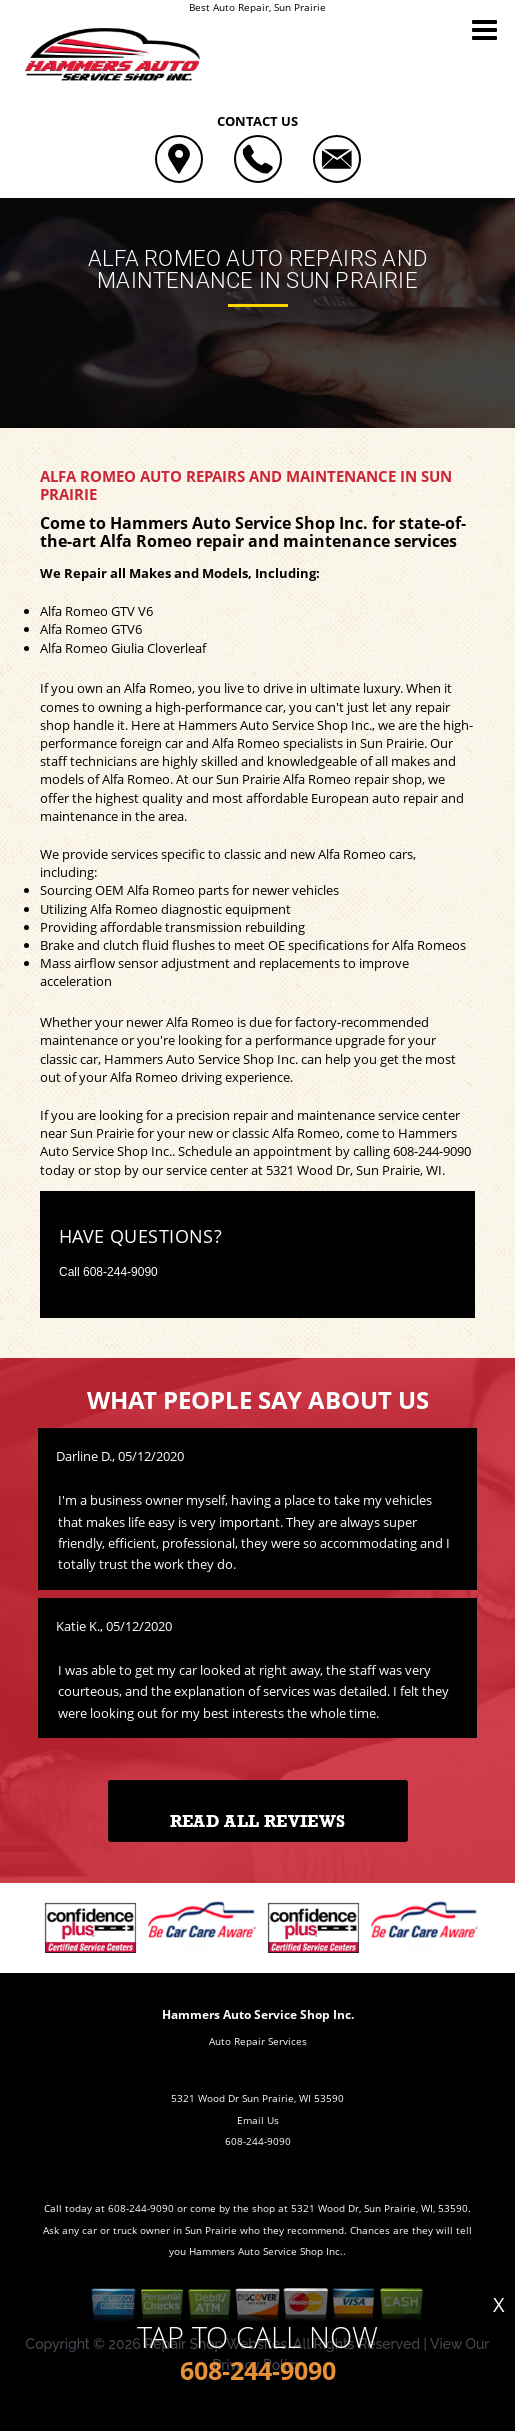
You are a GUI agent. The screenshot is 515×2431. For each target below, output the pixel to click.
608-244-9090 (432, 1151)
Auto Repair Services (258, 2041)
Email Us (258, 2120)
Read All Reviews (257, 1821)
